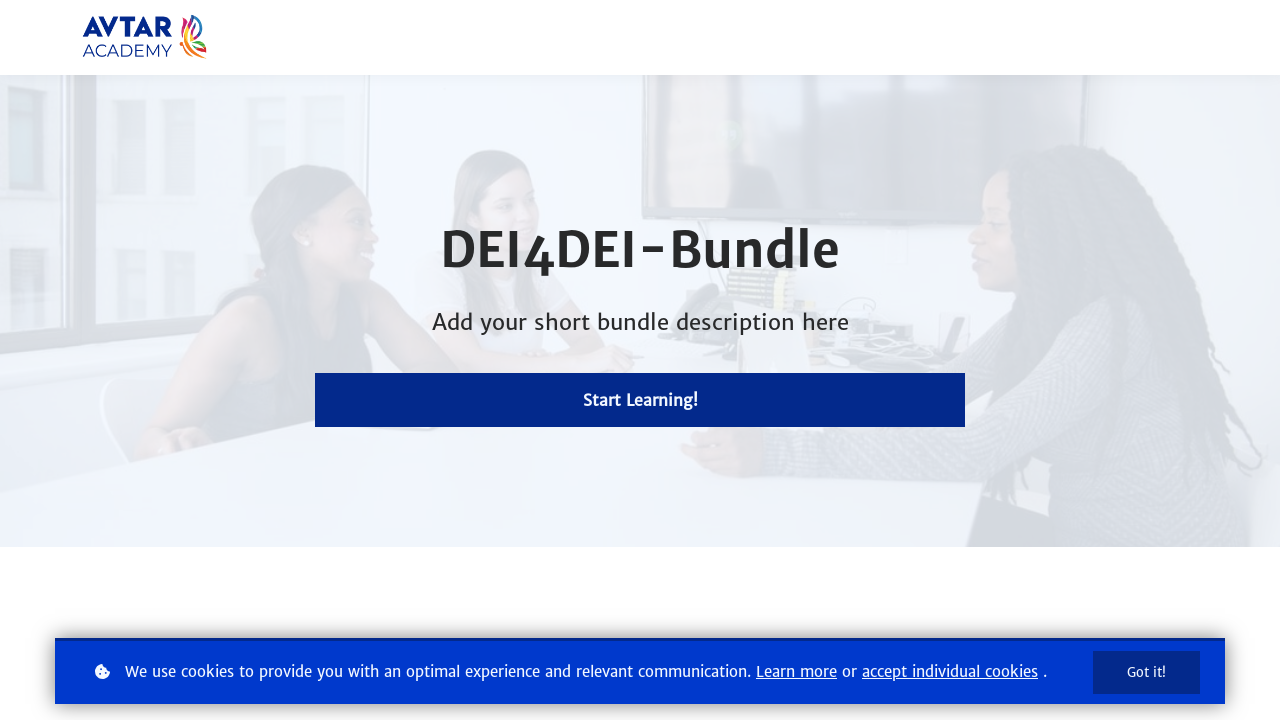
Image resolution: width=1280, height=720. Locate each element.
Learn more (796, 671)
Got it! (1146, 672)
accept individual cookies (950, 671)
